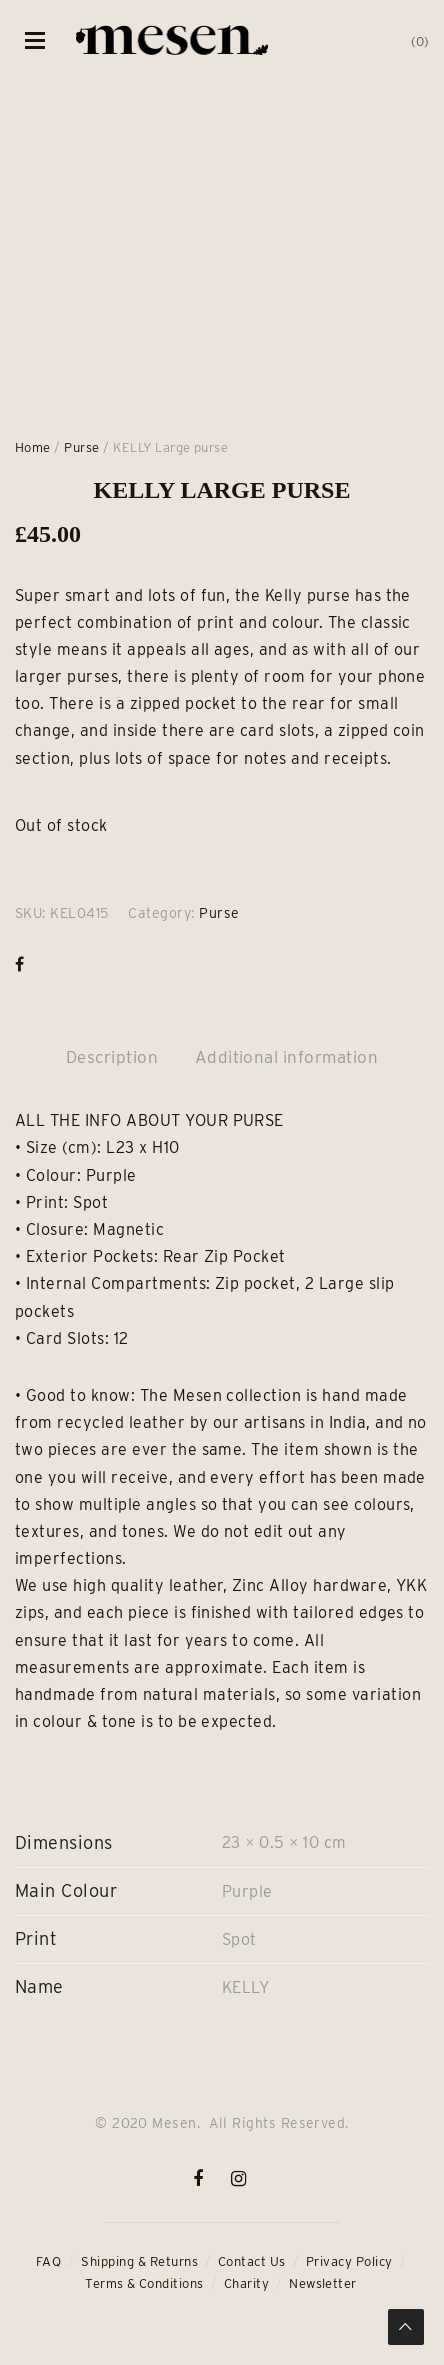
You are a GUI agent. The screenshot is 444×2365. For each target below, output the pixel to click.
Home (33, 447)
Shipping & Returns (139, 2261)
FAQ (48, 2261)
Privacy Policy (349, 2261)
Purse (81, 447)
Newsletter (323, 2283)
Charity (246, 2283)
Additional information (287, 1057)
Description (112, 1057)
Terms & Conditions (144, 2283)
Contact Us (252, 2261)
